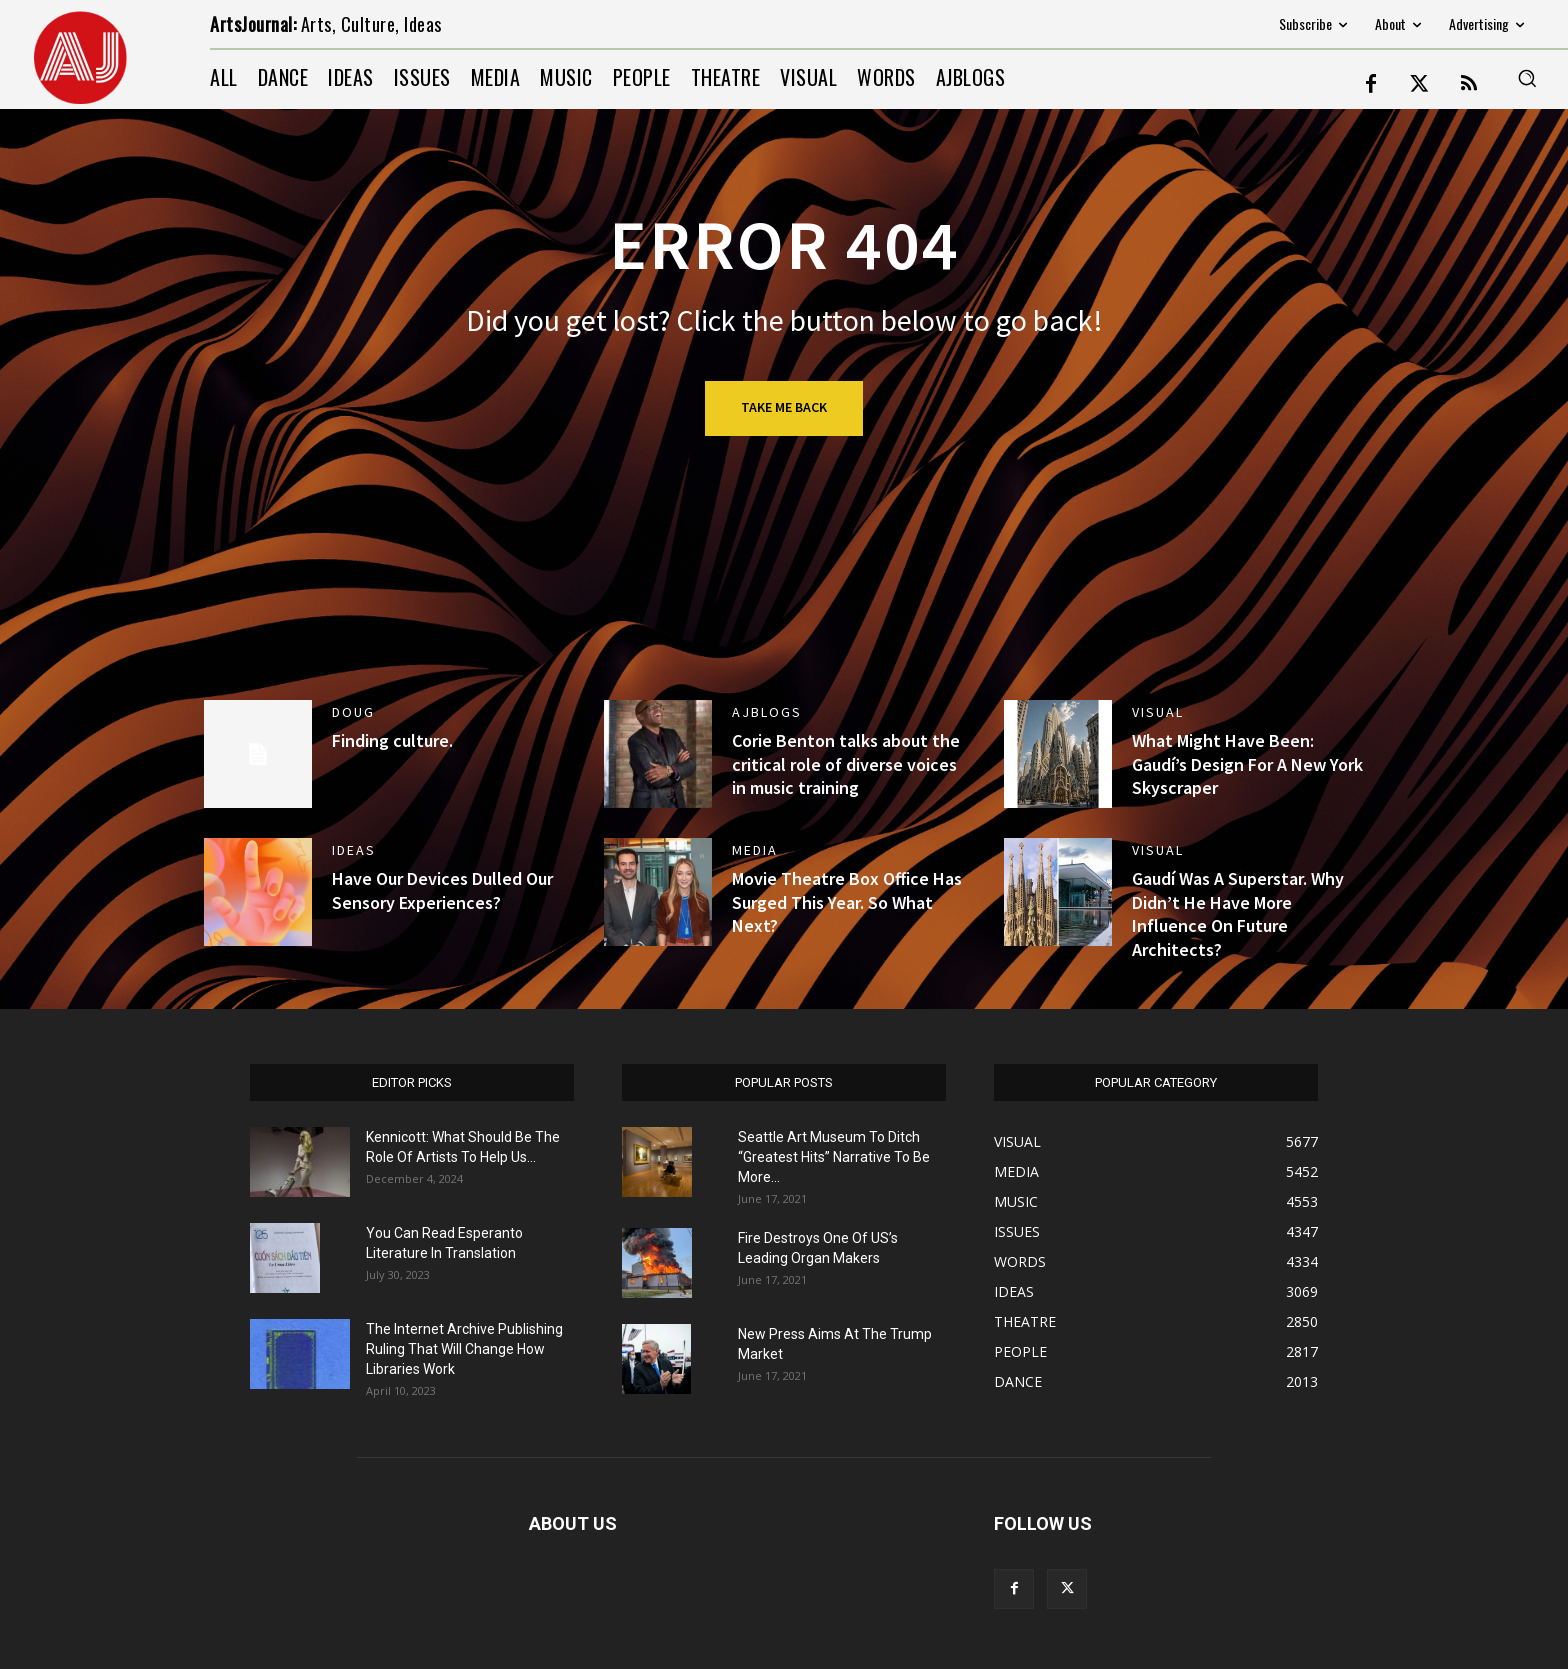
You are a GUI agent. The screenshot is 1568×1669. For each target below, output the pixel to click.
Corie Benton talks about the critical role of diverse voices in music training (846, 764)
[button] (1527, 78)
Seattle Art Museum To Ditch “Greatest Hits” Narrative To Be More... (834, 1157)
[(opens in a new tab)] (1058, 754)
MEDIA (755, 850)
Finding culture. (392, 740)
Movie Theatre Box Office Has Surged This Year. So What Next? (847, 902)
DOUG (353, 712)
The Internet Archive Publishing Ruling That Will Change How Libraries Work (464, 1349)
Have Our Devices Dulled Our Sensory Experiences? (442, 890)
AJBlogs (767, 712)
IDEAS (354, 850)
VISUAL (1158, 712)
